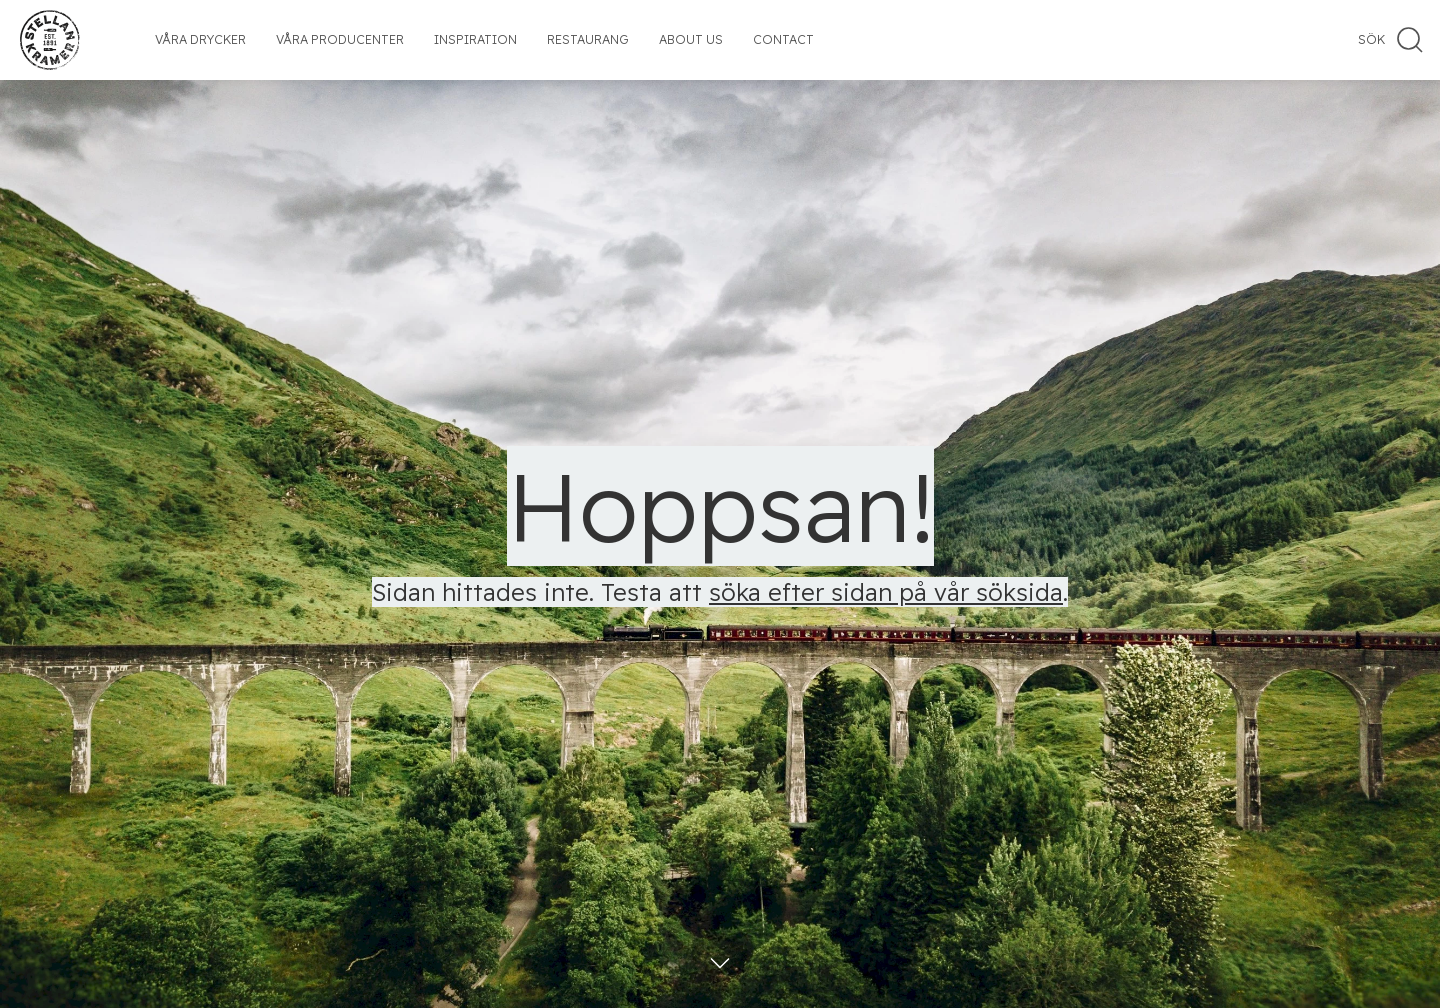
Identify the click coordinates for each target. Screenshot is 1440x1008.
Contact (783, 39)
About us (691, 39)
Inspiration (475, 39)
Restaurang (588, 39)
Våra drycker (200, 39)
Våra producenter (340, 39)
